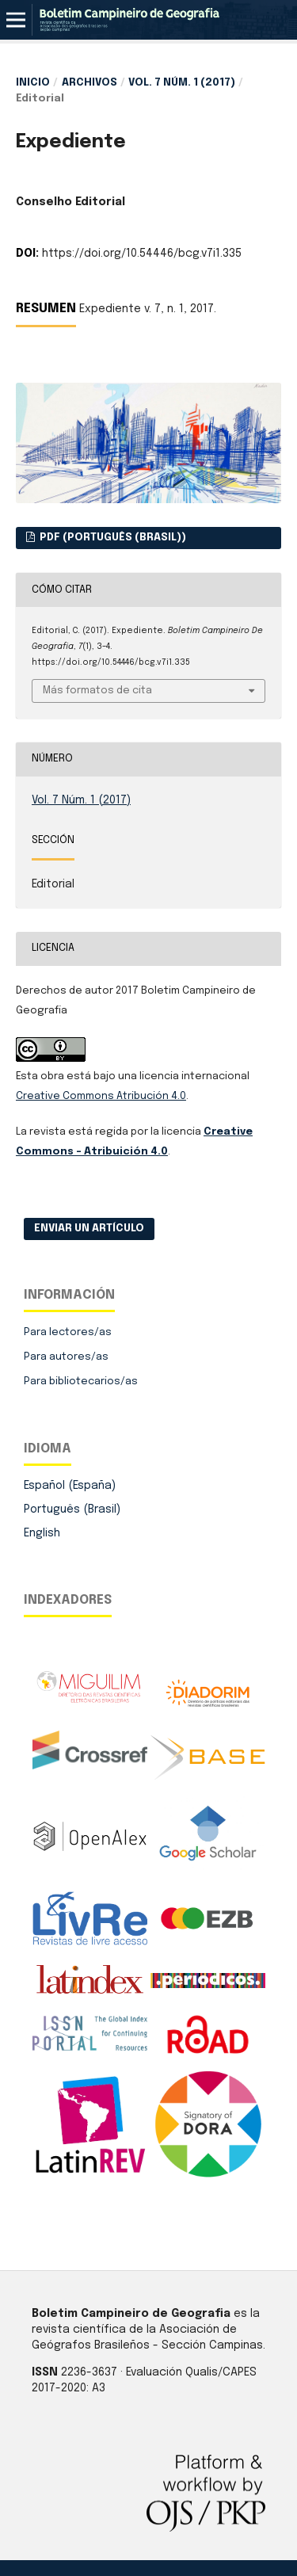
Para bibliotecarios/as (81, 1381)
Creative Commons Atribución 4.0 (101, 1096)
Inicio (33, 83)
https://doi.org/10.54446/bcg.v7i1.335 (142, 253)
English (42, 1533)
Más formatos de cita (97, 690)
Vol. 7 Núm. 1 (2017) (181, 83)
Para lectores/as (68, 1332)
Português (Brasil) (72, 1509)
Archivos (89, 83)
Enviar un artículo (89, 1228)
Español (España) (70, 1485)
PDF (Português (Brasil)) (111, 537)
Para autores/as (66, 1357)
